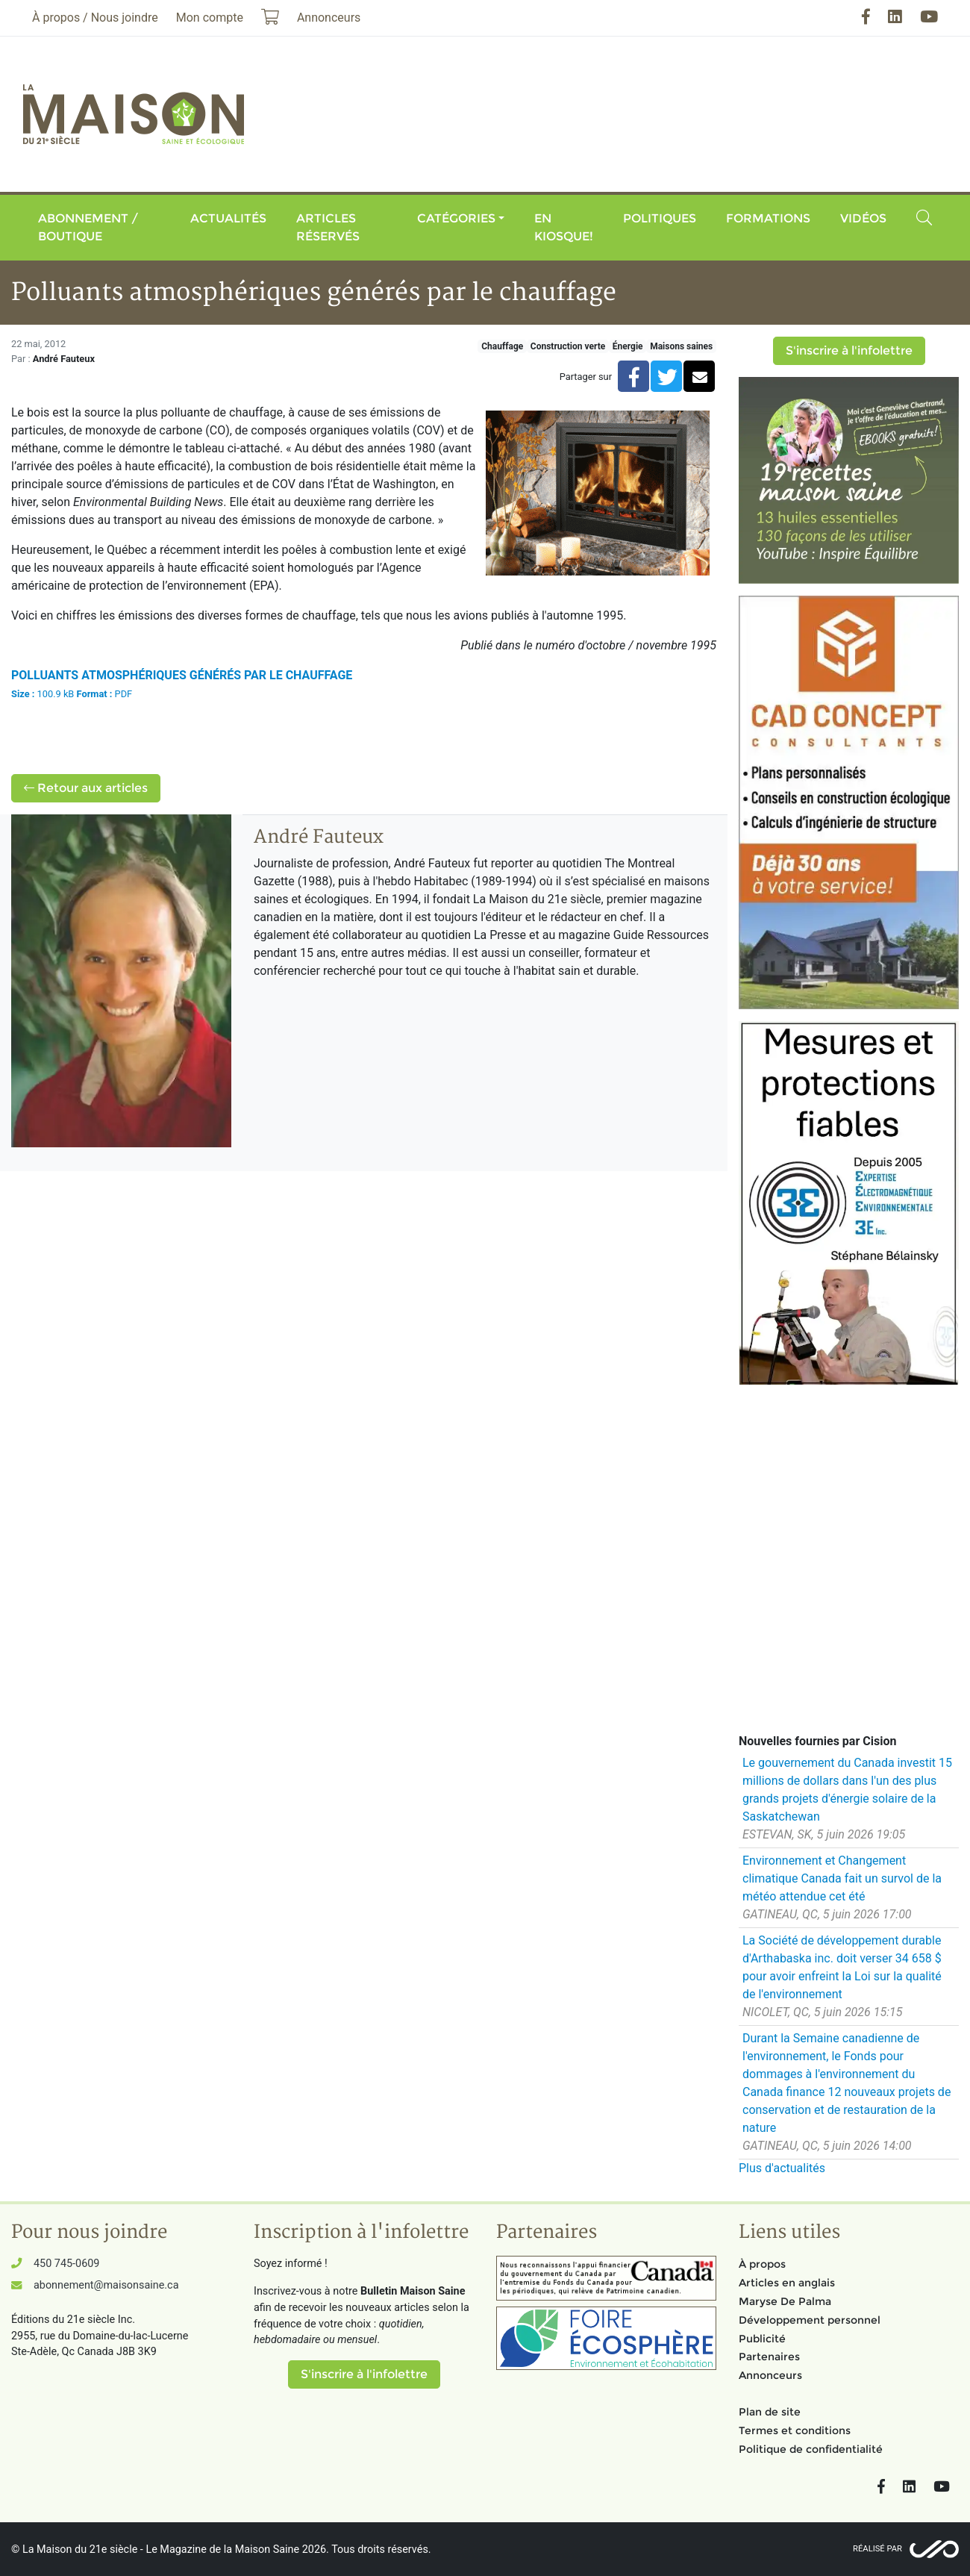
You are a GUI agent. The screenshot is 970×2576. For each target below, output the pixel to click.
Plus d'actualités (782, 2168)
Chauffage (502, 346)
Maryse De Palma (785, 2301)
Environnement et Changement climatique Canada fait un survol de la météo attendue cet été (842, 1878)
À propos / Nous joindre (95, 17)
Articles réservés (328, 227)
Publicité (762, 2338)
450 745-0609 (66, 2263)
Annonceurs (770, 2375)
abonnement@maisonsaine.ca (106, 2285)
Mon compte (209, 17)
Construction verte (568, 346)
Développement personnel (809, 2320)
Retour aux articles (86, 788)
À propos (762, 2264)
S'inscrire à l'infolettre (849, 350)
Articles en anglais (787, 2282)
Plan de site (770, 2411)
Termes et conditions (795, 2430)
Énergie (628, 346)
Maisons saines (681, 346)
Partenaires (769, 2356)
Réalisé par (877, 2549)
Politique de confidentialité (811, 2449)
